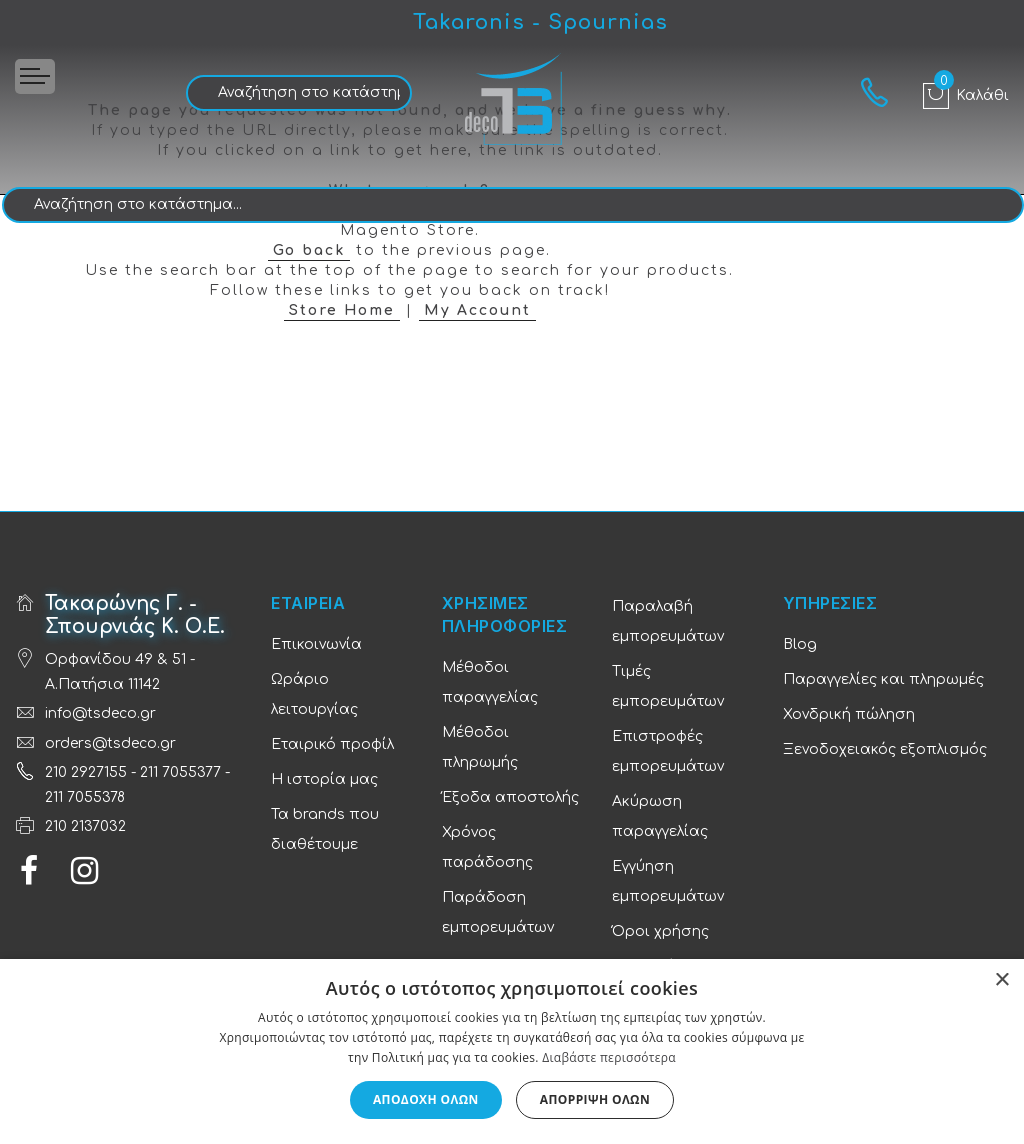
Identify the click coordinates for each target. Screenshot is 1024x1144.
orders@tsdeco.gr (110, 743)
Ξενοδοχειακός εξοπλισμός (885, 749)
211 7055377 (180, 772)
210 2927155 (86, 772)
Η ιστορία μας (324, 779)
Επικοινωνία (316, 644)
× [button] (1001, 980)
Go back (309, 250)
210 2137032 (85, 826)
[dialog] (512, 1051)
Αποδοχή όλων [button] (426, 1099)
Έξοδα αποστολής (510, 797)
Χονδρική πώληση (849, 714)
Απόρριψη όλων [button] (595, 1099)
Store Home (342, 310)
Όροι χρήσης (660, 931)
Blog (800, 644)
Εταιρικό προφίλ (332, 744)
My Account (477, 310)
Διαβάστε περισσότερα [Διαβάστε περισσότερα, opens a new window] (609, 1057)
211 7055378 (85, 797)
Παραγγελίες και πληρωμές (883, 679)
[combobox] (299, 93)
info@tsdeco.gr (100, 713)
